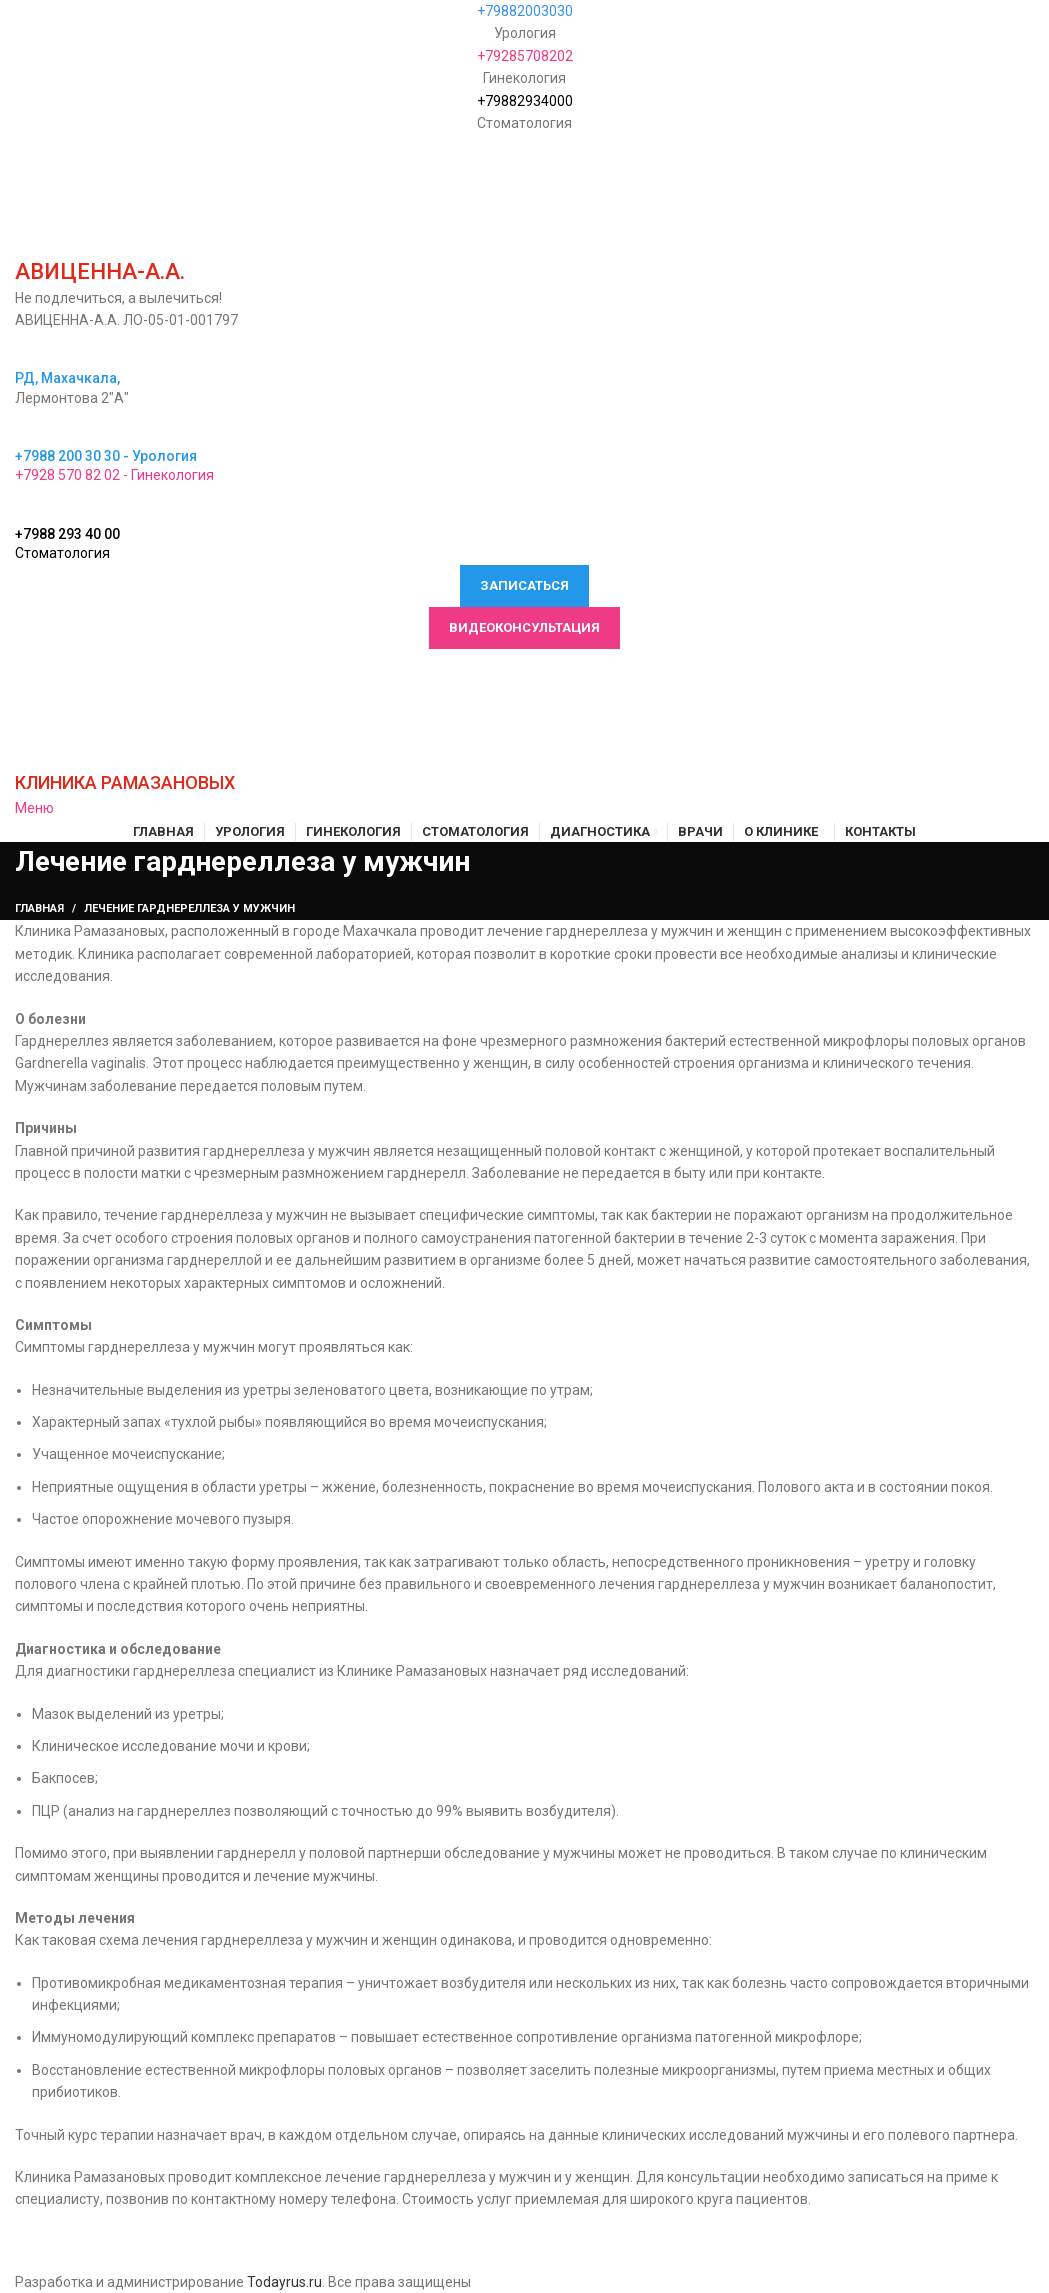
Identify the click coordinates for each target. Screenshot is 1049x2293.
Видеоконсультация (524, 627)
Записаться (524, 585)
